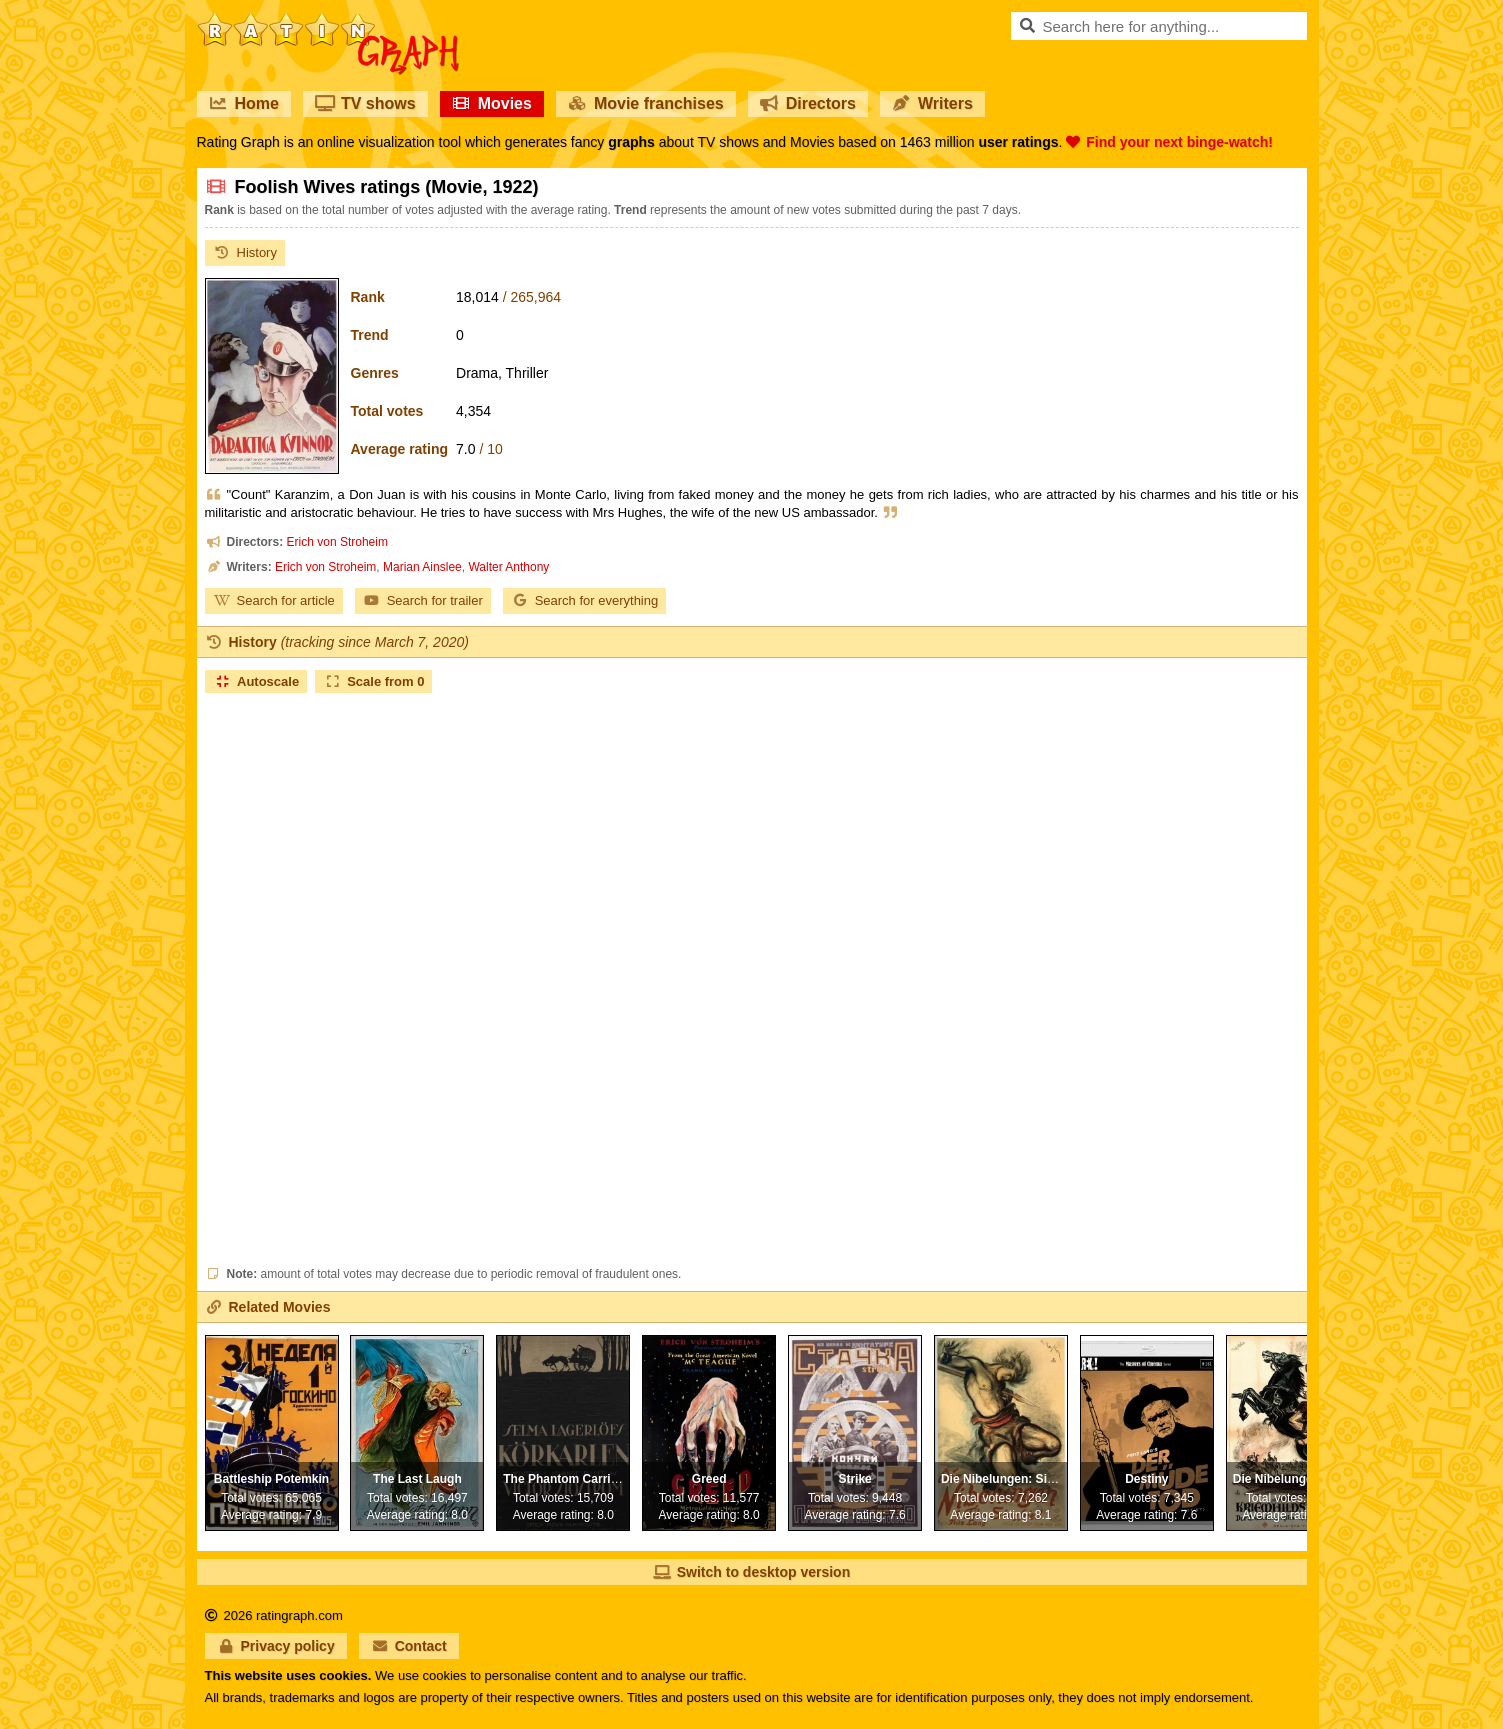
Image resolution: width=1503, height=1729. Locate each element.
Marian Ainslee (422, 567)
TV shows (365, 103)
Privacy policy (276, 1646)
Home (244, 103)
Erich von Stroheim (337, 542)
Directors (808, 103)
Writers (932, 103)
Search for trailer (423, 600)
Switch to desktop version (751, 1572)
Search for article (274, 600)
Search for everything (585, 600)
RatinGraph (328, 20)
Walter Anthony (508, 567)
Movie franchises (646, 103)
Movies (492, 103)
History (245, 252)
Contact (409, 1646)
